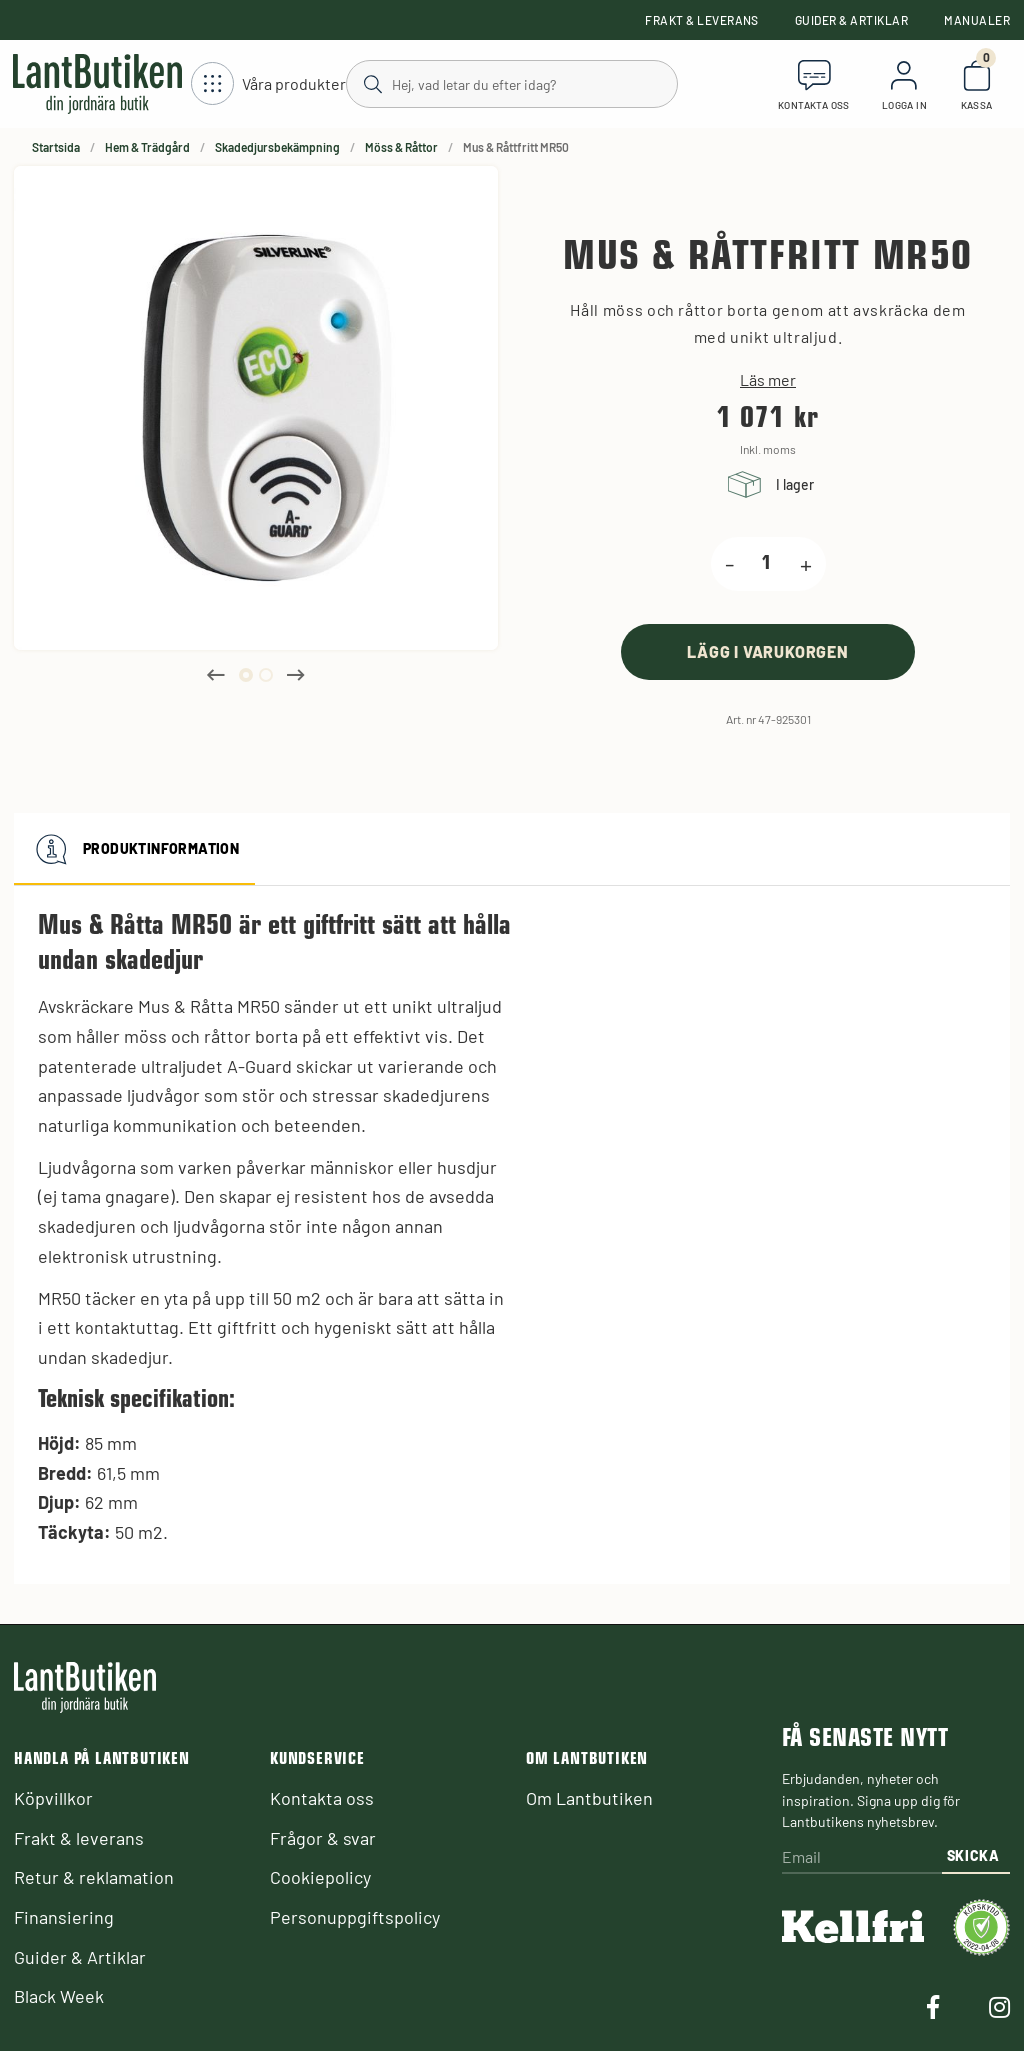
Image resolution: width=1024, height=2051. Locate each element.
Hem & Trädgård (147, 147)
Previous (216, 675)
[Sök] (511, 83)
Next (296, 675)
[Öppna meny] (268, 84)
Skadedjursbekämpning (277, 147)
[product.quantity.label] (767, 564)
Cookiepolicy (320, 1877)
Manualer (977, 20)
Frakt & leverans (702, 20)
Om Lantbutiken (589, 1798)
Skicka (973, 1855)
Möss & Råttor (401, 147)
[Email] (862, 1858)
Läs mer (768, 380)
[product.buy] (768, 651)
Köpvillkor (53, 1798)
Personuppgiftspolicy (355, 1917)
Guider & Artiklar (851, 20)
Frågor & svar (323, 1838)
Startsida (56, 147)
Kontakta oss (322, 1798)
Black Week (59, 1996)
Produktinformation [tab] (134, 849)
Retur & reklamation (94, 1877)
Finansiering (64, 1917)
